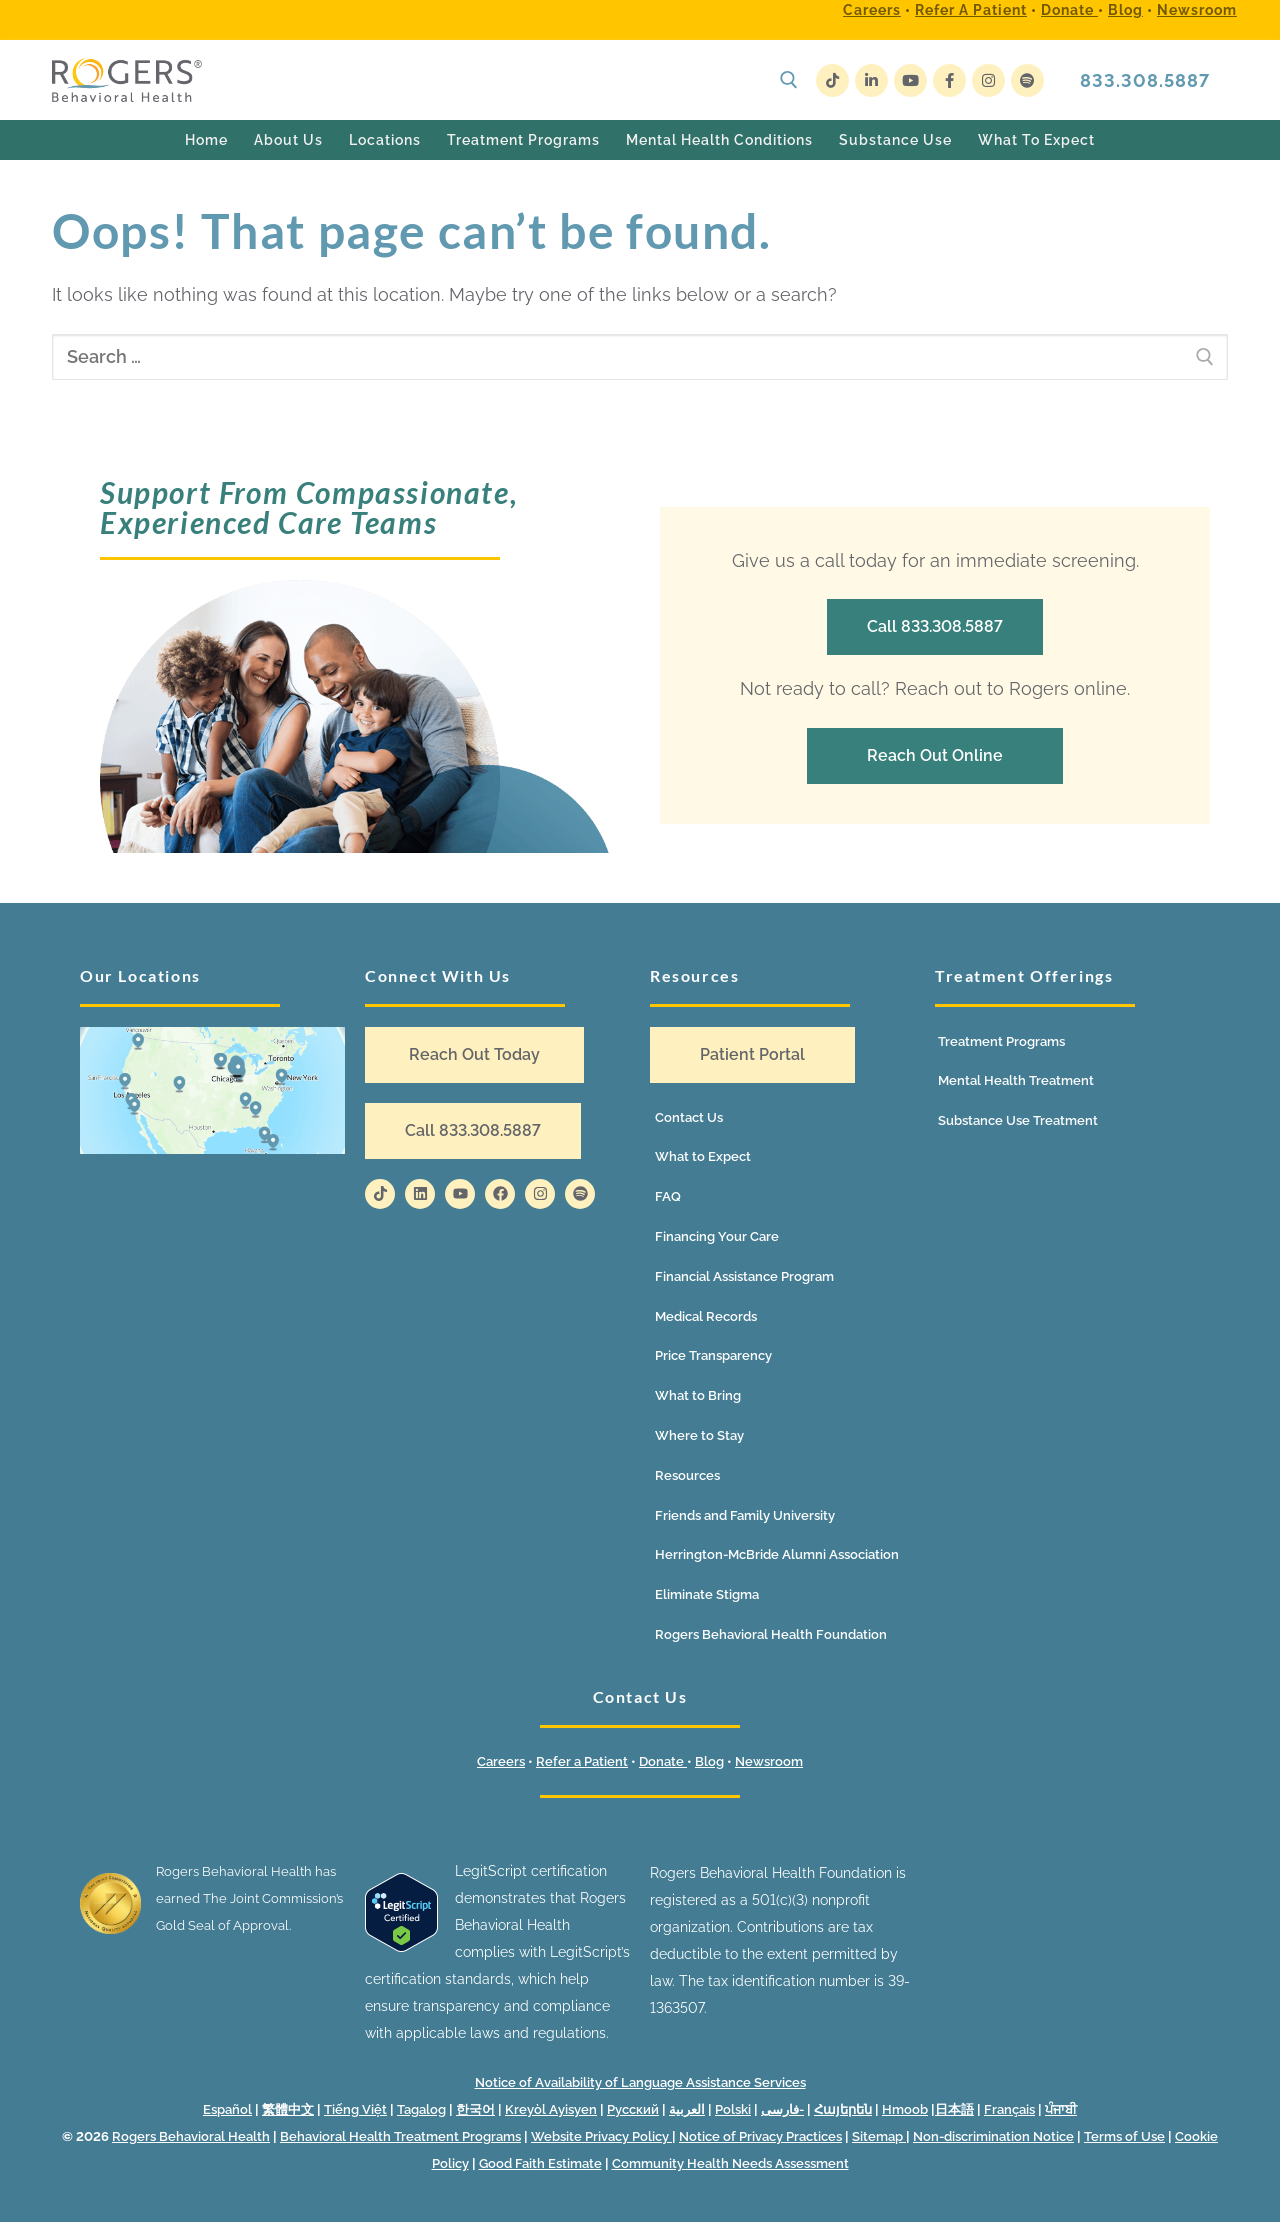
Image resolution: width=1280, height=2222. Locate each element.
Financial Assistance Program (744, 1276)
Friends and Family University (745, 1515)
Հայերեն (843, 2109)
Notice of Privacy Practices (760, 2136)
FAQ (668, 1196)
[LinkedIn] (871, 80)
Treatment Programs (1001, 1041)
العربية (687, 2109)
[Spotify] (1027, 80)
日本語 (954, 2109)
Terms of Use (1124, 2136)
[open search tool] (789, 80)
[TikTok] (832, 80)
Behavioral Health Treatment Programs (400, 2136)
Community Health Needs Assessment (730, 2163)
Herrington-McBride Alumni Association (777, 1554)
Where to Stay (699, 1435)
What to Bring (698, 1395)
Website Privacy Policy (601, 2136)
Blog (1125, 10)
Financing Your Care (717, 1236)
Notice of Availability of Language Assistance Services (640, 2082)
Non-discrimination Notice (993, 2136)
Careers (872, 10)
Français (1009, 2109)
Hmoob (905, 2109)
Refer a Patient (971, 10)
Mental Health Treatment (1016, 1080)
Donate (1069, 10)
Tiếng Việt (355, 2109)
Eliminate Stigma (707, 1594)
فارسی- (782, 2109)
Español (227, 2109)
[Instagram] (988, 80)
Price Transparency (713, 1355)
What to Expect (703, 1156)
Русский (633, 2109)
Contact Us (689, 1117)
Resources (687, 1475)
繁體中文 (288, 2109)
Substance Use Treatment (1018, 1120)
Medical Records (706, 1316)
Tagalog (421, 2109)
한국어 (475, 2109)
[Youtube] (910, 80)
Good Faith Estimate (540, 2163)
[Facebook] (949, 80)
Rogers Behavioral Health (191, 2136)
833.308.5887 (1145, 80)
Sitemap (879, 2136)
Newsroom (1197, 10)
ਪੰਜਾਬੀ (1061, 2109)
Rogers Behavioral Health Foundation (771, 1634)
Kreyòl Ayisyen (551, 2109)
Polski (733, 2109)
